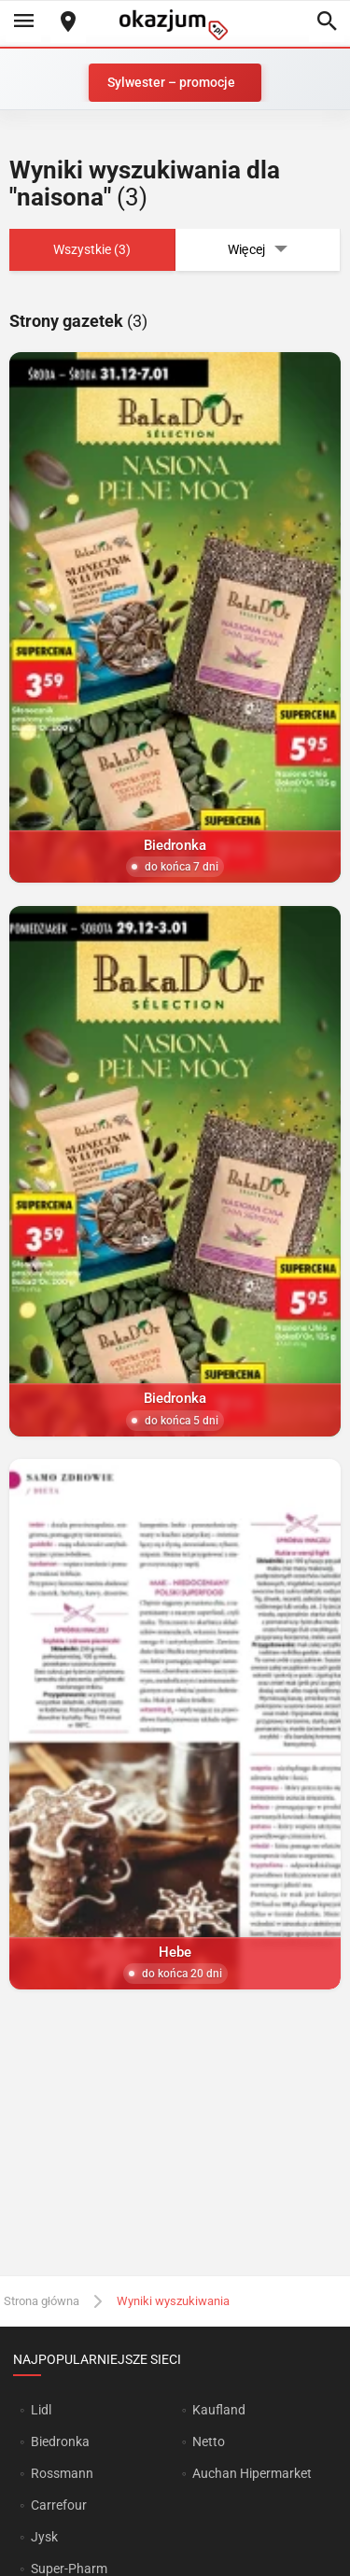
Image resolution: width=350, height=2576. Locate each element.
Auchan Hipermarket (252, 2473)
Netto (208, 2441)
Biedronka (60, 2441)
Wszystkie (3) (92, 249)
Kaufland (218, 2409)
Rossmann (62, 2473)
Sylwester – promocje (171, 82)
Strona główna (41, 2301)
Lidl (41, 2409)
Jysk (44, 2536)
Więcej (257, 250)
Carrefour (59, 2505)
